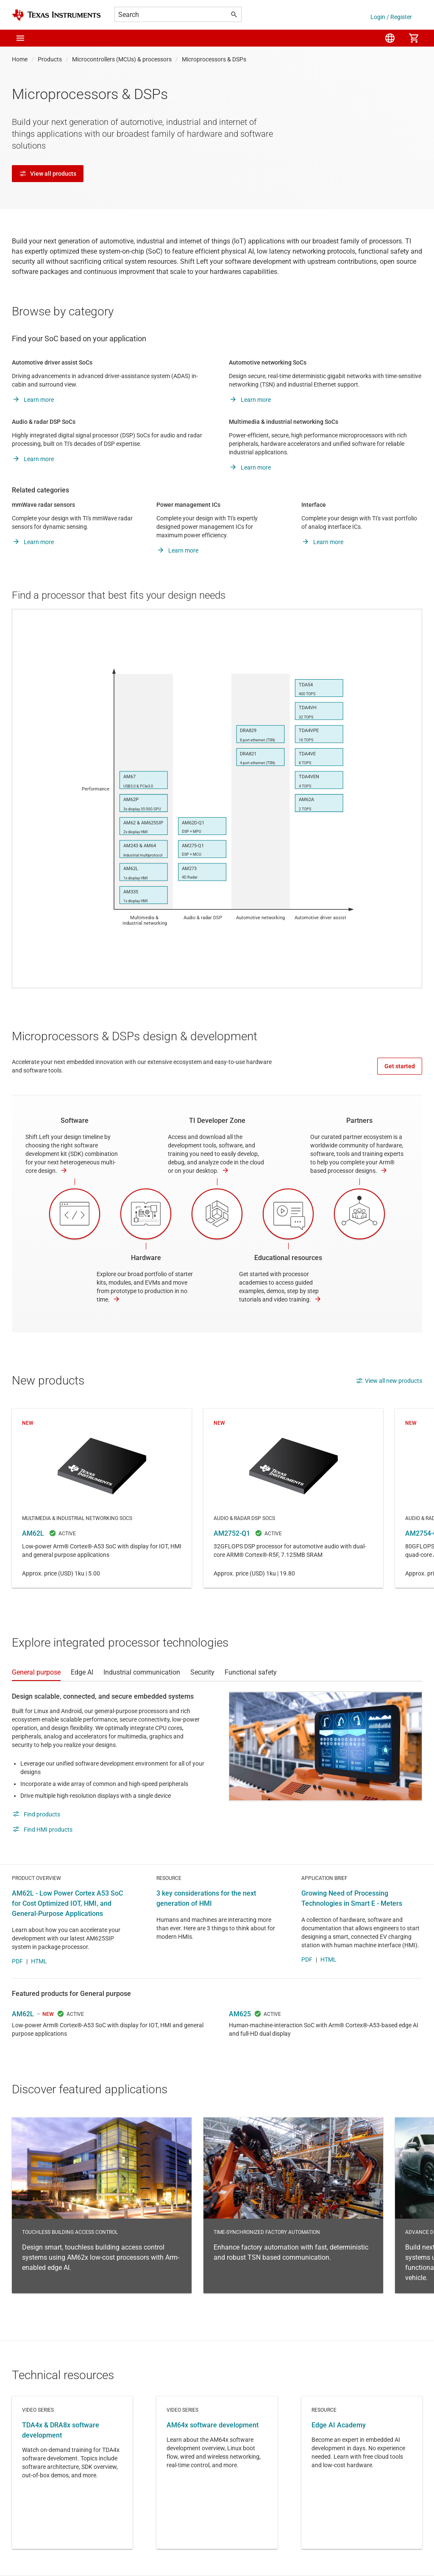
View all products (47, 173)
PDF (17, 1961)
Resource (361, 2472)
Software (75, 1121)
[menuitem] (390, 38)
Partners (359, 1121)
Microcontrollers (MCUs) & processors (122, 59)
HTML (39, 1961)
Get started (399, 1066)
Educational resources (288, 1258)
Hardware (146, 1258)
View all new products (389, 1381)
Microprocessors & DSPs (214, 59)
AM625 (240, 2014)
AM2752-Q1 (293, 1498)
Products (50, 59)
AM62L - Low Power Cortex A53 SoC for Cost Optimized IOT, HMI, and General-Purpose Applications (67, 1903)
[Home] (56, 15)
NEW (48, 2014)
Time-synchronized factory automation (293, 2205)
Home (20, 59)
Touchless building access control (102, 2205)
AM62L (102, 1498)
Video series (72, 2472)
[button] (20, 38)
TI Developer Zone (217, 1121)
